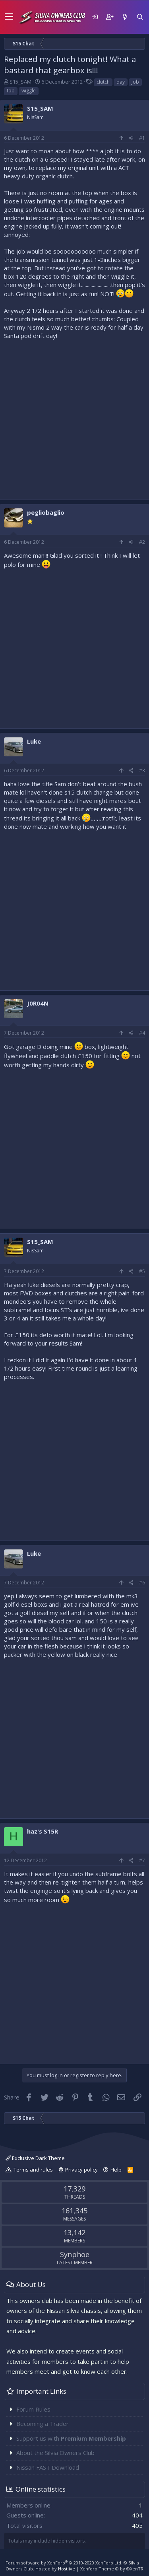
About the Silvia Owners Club (55, 2453)
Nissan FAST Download (47, 2467)
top (11, 90)
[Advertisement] (74, 418)
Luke (34, 741)
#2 (142, 542)
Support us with (71, 2438)
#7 (142, 1860)
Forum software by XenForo (64, 2563)
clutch (103, 81)
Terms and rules (33, 2169)
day (120, 81)
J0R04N (37, 1003)
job (135, 81)
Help (116, 2169)
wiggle (28, 90)
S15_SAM (20, 81)
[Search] (139, 17)
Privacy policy (81, 2169)
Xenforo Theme (111, 2569)
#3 (142, 770)
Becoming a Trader (42, 2424)
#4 (142, 1032)
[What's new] (124, 17)
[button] (9, 17)
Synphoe (74, 2254)
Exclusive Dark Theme (35, 2158)
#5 (142, 1271)
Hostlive (66, 2569)
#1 (142, 138)
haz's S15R (42, 1831)
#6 (142, 1582)
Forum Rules (33, 2409)
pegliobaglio (45, 512)
